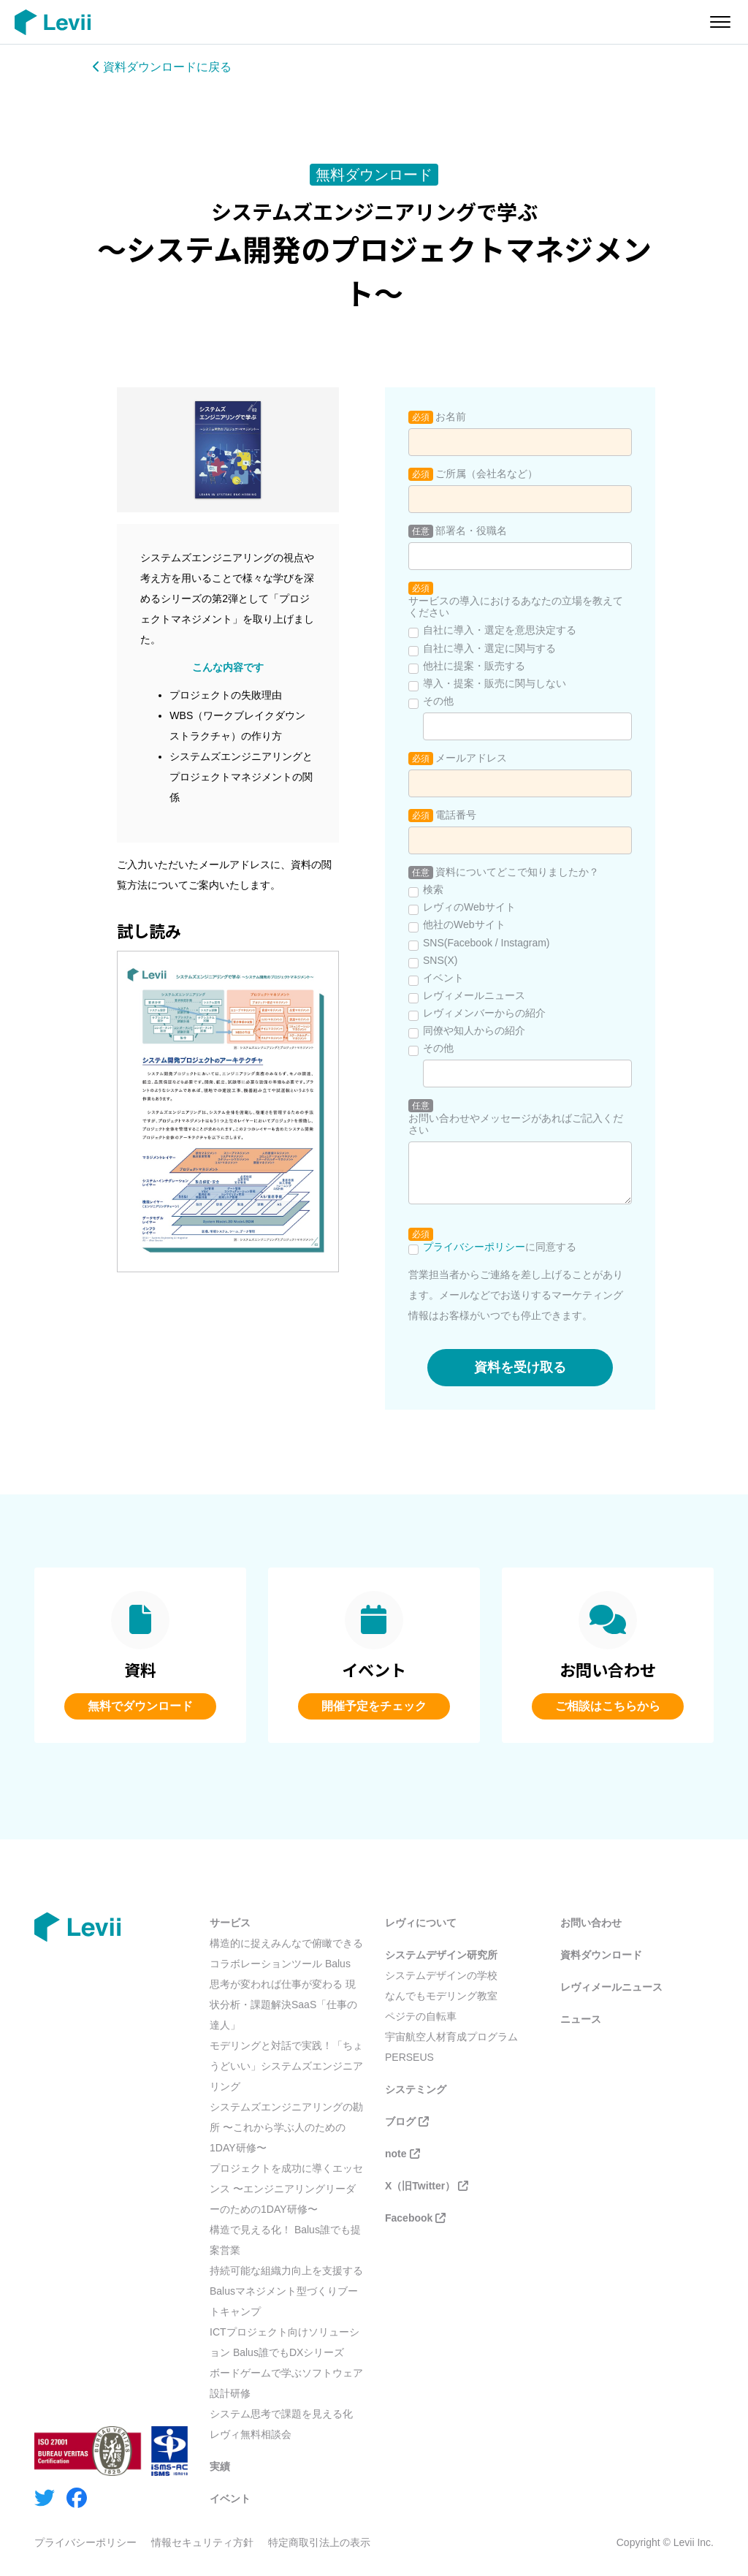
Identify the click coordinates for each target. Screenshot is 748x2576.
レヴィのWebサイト (469, 907)
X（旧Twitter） (426, 2186)
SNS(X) (440, 960)
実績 (220, 2466)
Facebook (415, 2218)
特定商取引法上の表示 (319, 2542)
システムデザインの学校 (441, 1975)
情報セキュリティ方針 (202, 2542)
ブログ (407, 2121)
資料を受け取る (520, 1367)
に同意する (499, 1247)
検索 (433, 889)
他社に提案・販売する (474, 666)
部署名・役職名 (471, 530)
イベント (443, 978)
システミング (415, 2089)
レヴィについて (421, 1923)
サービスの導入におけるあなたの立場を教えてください (515, 606)
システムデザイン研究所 (441, 1955)
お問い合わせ (591, 1923)
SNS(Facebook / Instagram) (486, 943)
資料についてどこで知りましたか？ (517, 872)
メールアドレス (471, 758)
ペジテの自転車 (421, 2016)
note (402, 2153)
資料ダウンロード (601, 1955)
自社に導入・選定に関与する (489, 648)
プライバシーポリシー (474, 1247)
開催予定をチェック (374, 1706)
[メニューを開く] (720, 22)
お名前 (450, 416)
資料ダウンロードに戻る (162, 67)
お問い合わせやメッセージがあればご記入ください (515, 1124)
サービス (230, 1923)
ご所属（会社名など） (486, 473)
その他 (438, 701)
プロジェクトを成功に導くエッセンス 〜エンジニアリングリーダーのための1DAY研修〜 (286, 2188)
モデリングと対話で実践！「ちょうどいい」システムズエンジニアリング (286, 2066)
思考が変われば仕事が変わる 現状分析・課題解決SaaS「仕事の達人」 (283, 2004)
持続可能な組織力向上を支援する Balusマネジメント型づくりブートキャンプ (286, 2291)
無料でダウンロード (140, 1706)
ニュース (580, 2019)
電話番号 (455, 815)
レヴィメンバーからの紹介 (484, 1013)
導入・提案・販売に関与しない (494, 683)
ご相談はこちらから (607, 1706)
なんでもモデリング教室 (441, 1996)
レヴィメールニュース (474, 995)
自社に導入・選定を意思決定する (499, 630)
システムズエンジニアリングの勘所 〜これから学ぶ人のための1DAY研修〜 (286, 2127)
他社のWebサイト (464, 924)
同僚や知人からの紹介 (474, 1030)
